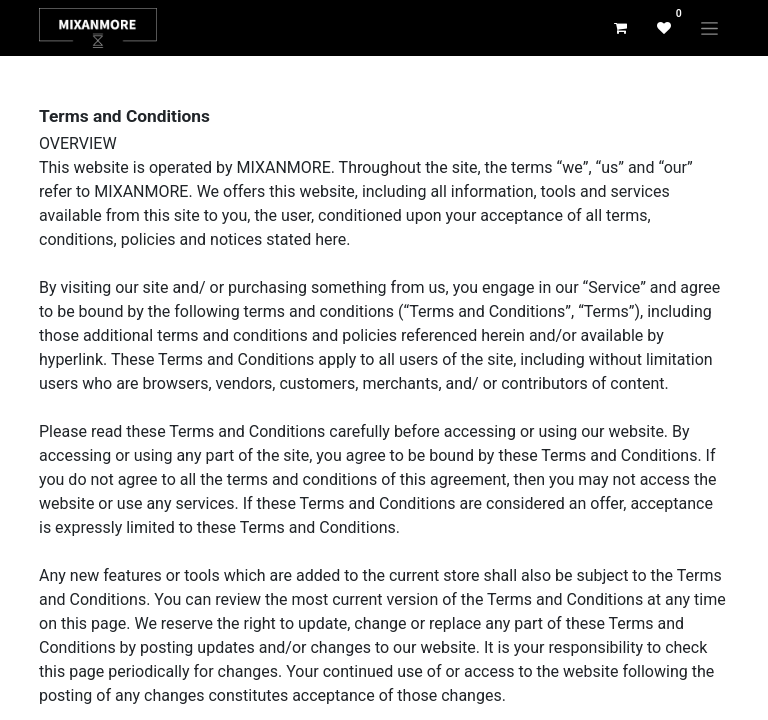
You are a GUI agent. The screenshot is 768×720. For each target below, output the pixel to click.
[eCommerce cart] (620, 28)
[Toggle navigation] (709, 28)
